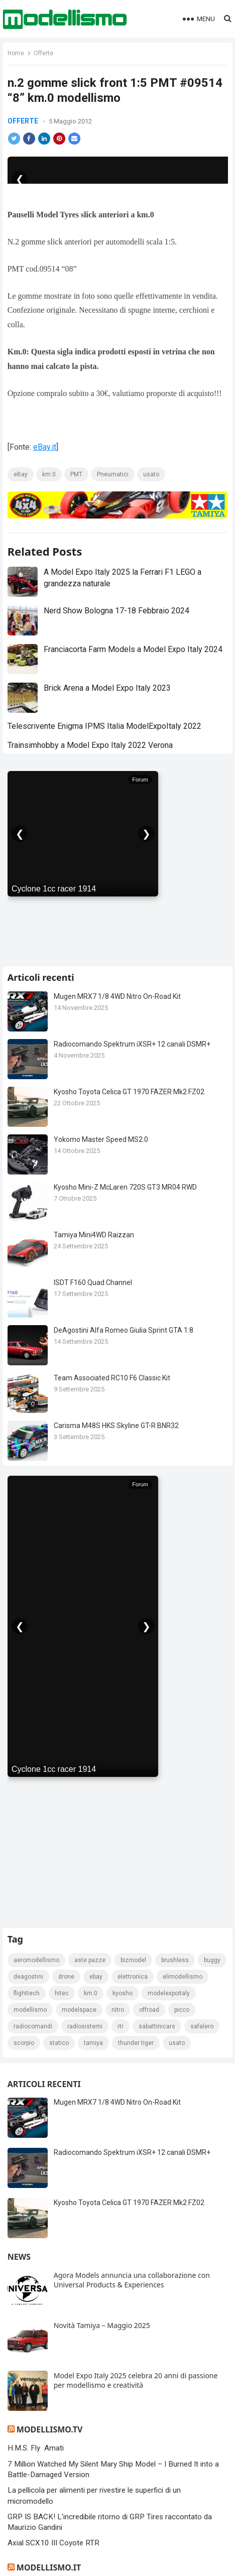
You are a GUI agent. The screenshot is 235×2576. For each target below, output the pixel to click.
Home (16, 53)
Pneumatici (113, 474)
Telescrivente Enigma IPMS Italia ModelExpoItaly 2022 (104, 726)
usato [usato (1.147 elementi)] (177, 2042)
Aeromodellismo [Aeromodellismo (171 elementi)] (36, 1960)
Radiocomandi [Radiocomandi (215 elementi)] (33, 2026)
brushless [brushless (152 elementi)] (175, 1960)
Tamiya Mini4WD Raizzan (94, 1235)
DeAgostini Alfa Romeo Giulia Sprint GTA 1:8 (123, 1330)
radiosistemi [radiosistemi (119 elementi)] (84, 2026)
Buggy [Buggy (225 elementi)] (212, 1960)
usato (151, 474)
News (19, 2256)
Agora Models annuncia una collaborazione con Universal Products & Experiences (132, 2279)
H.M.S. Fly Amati (36, 2448)
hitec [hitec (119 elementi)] (62, 1993)
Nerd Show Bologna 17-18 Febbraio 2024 (116, 610)
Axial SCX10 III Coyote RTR (53, 2542)
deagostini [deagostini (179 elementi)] (28, 1976)
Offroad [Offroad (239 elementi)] (149, 2009)
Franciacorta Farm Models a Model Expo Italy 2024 (133, 649)
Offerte (43, 53)
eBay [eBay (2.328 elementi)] (95, 1976)
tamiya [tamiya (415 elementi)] (93, 2042)
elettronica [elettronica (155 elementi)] (133, 1976)
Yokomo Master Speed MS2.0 (101, 1139)
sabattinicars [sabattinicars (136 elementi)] (157, 2026)
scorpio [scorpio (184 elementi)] (24, 2042)
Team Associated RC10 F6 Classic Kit (112, 1378)
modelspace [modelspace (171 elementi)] (79, 2009)
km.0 (49, 474)
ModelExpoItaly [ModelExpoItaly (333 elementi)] (169, 1993)
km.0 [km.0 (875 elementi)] (90, 1993)
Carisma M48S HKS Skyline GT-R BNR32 (116, 1426)
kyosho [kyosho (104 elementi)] (122, 1993)
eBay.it (44, 447)
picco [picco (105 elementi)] (181, 2009)
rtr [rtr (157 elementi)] (121, 2026)
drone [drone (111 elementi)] (66, 1976)
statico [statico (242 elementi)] (59, 2042)
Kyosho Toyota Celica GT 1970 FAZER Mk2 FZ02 (129, 1092)
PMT (76, 474)
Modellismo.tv (49, 2429)
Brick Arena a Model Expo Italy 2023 (107, 688)
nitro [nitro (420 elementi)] (117, 2009)
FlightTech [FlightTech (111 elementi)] (27, 1993)
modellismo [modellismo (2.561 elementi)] (30, 2009)
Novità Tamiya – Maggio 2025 (102, 2325)
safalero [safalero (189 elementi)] (201, 2026)
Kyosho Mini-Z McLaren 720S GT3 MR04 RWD (125, 1187)
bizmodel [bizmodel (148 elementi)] (133, 1960)
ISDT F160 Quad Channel (93, 1282)
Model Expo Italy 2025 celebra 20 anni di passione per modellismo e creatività (136, 2380)
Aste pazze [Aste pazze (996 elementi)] (89, 1960)
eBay (21, 474)
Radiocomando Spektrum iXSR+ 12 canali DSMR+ (132, 1044)
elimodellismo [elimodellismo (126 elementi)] (182, 1976)
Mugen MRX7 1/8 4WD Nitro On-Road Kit (117, 996)
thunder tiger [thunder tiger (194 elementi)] (136, 2042)
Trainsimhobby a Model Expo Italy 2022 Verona (90, 745)
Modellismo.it (49, 2567)
